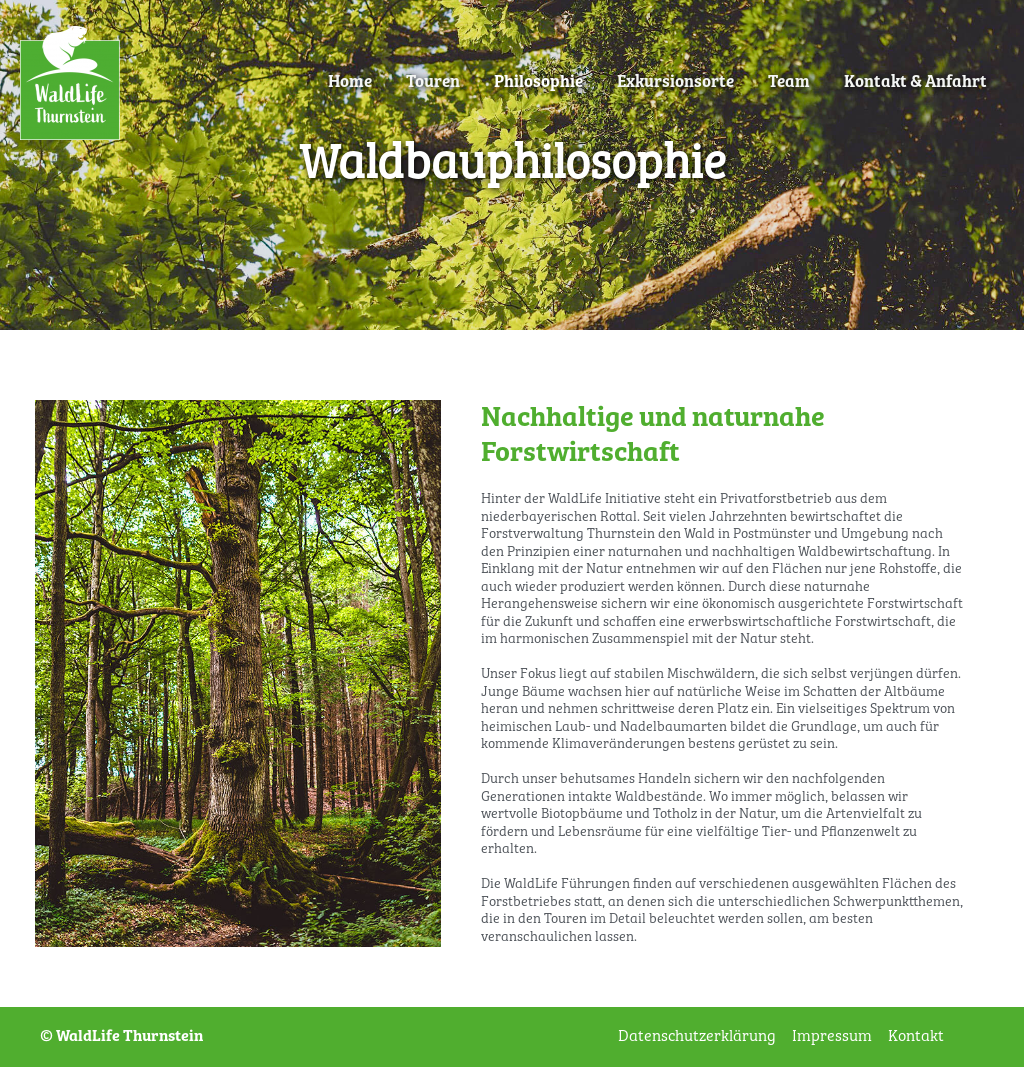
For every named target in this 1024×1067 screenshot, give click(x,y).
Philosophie (538, 82)
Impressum (832, 1036)
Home (350, 82)
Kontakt (916, 1036)
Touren (433, 82)
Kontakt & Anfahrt (915, 82)
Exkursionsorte (675, 82)
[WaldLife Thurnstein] (70, 82)
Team (789, 82)
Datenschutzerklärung (697, 1036)
